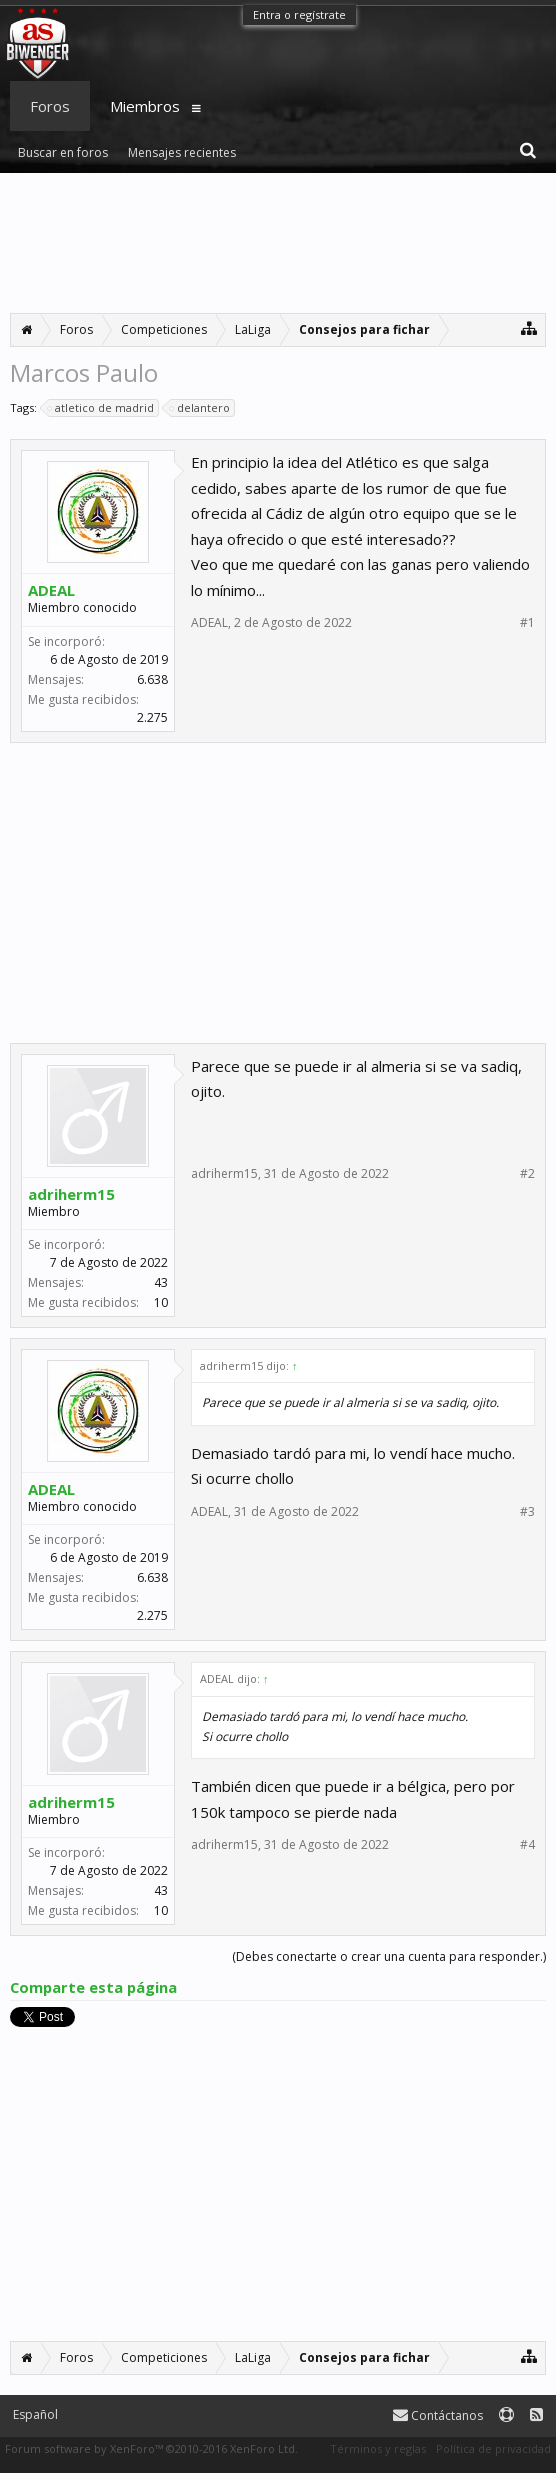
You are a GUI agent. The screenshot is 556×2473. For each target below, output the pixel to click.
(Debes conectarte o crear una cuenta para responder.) (389, 1956)
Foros (50, 106)
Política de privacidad (493, 2448)
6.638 (152, 679)
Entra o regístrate (299, 14)
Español (35, 2414)
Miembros (145, 106)
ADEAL (51, 590)
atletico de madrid (101, 408)
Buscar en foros (63, 152)
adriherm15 (71, 1194)
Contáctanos (438, 2415)
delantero (200, 408)
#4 (527, 1845)
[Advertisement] (278, 243)
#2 (527, 1174)
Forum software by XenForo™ (151, 2448)
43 (161, 1282)
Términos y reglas (378, 2448)
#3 (527, 1512)
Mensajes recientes (182, 152)
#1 (527, 623)
